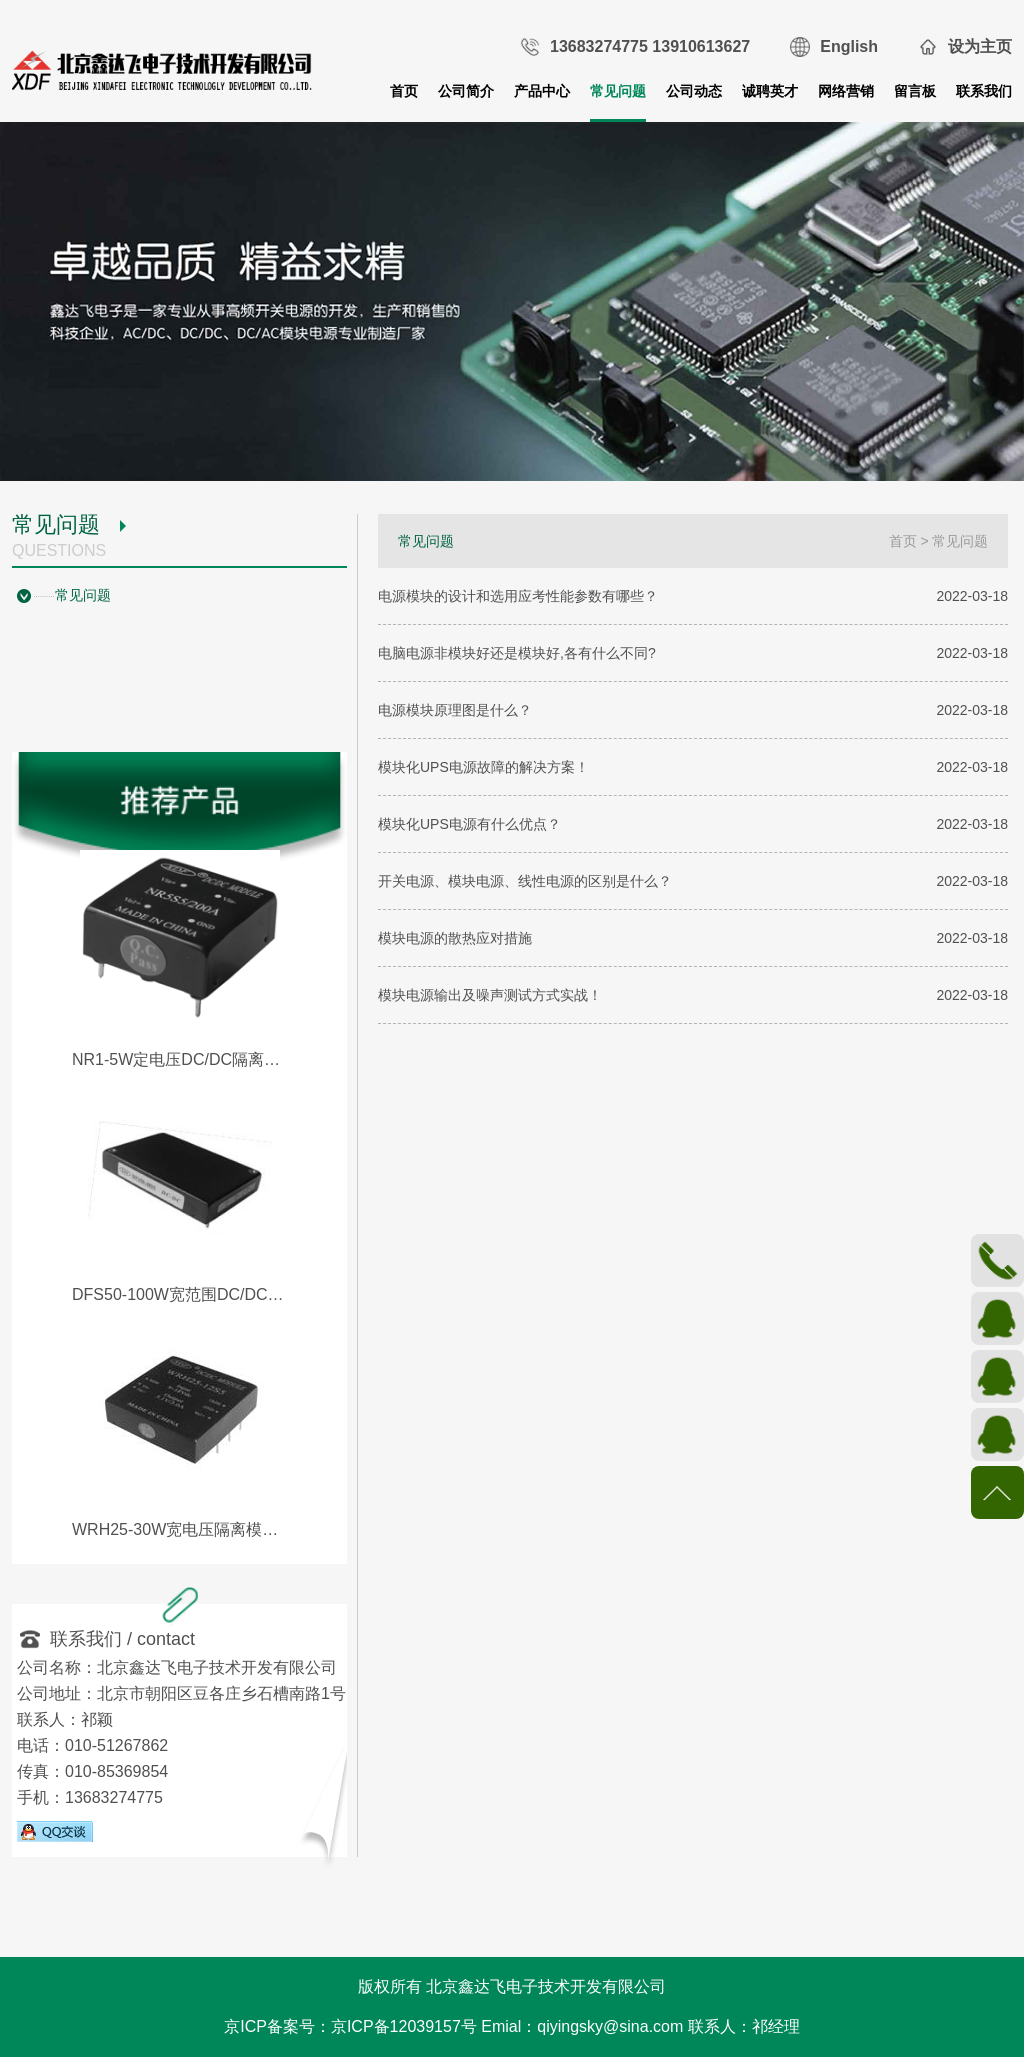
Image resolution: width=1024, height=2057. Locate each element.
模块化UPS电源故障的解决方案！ (483, 767)
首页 (404, 91)
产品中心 (542, 91)
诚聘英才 (770, 91)
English (849, 46)
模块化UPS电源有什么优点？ (469, 824)
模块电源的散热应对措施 (455, 938)
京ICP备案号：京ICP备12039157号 (350, 2026)
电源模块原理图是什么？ (455, 710)
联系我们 (984, 91)
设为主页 (980, 46)
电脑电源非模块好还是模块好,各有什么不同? (517, 653)
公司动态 (694, 91)
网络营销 (846, 91)
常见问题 (618, 91)
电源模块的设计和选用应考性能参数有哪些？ (518, 596)
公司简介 (466, 91)
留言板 (915, 91)
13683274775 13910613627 (650, 46)
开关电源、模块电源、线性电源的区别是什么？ (525, 881)
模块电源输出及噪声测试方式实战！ (490, 995)
